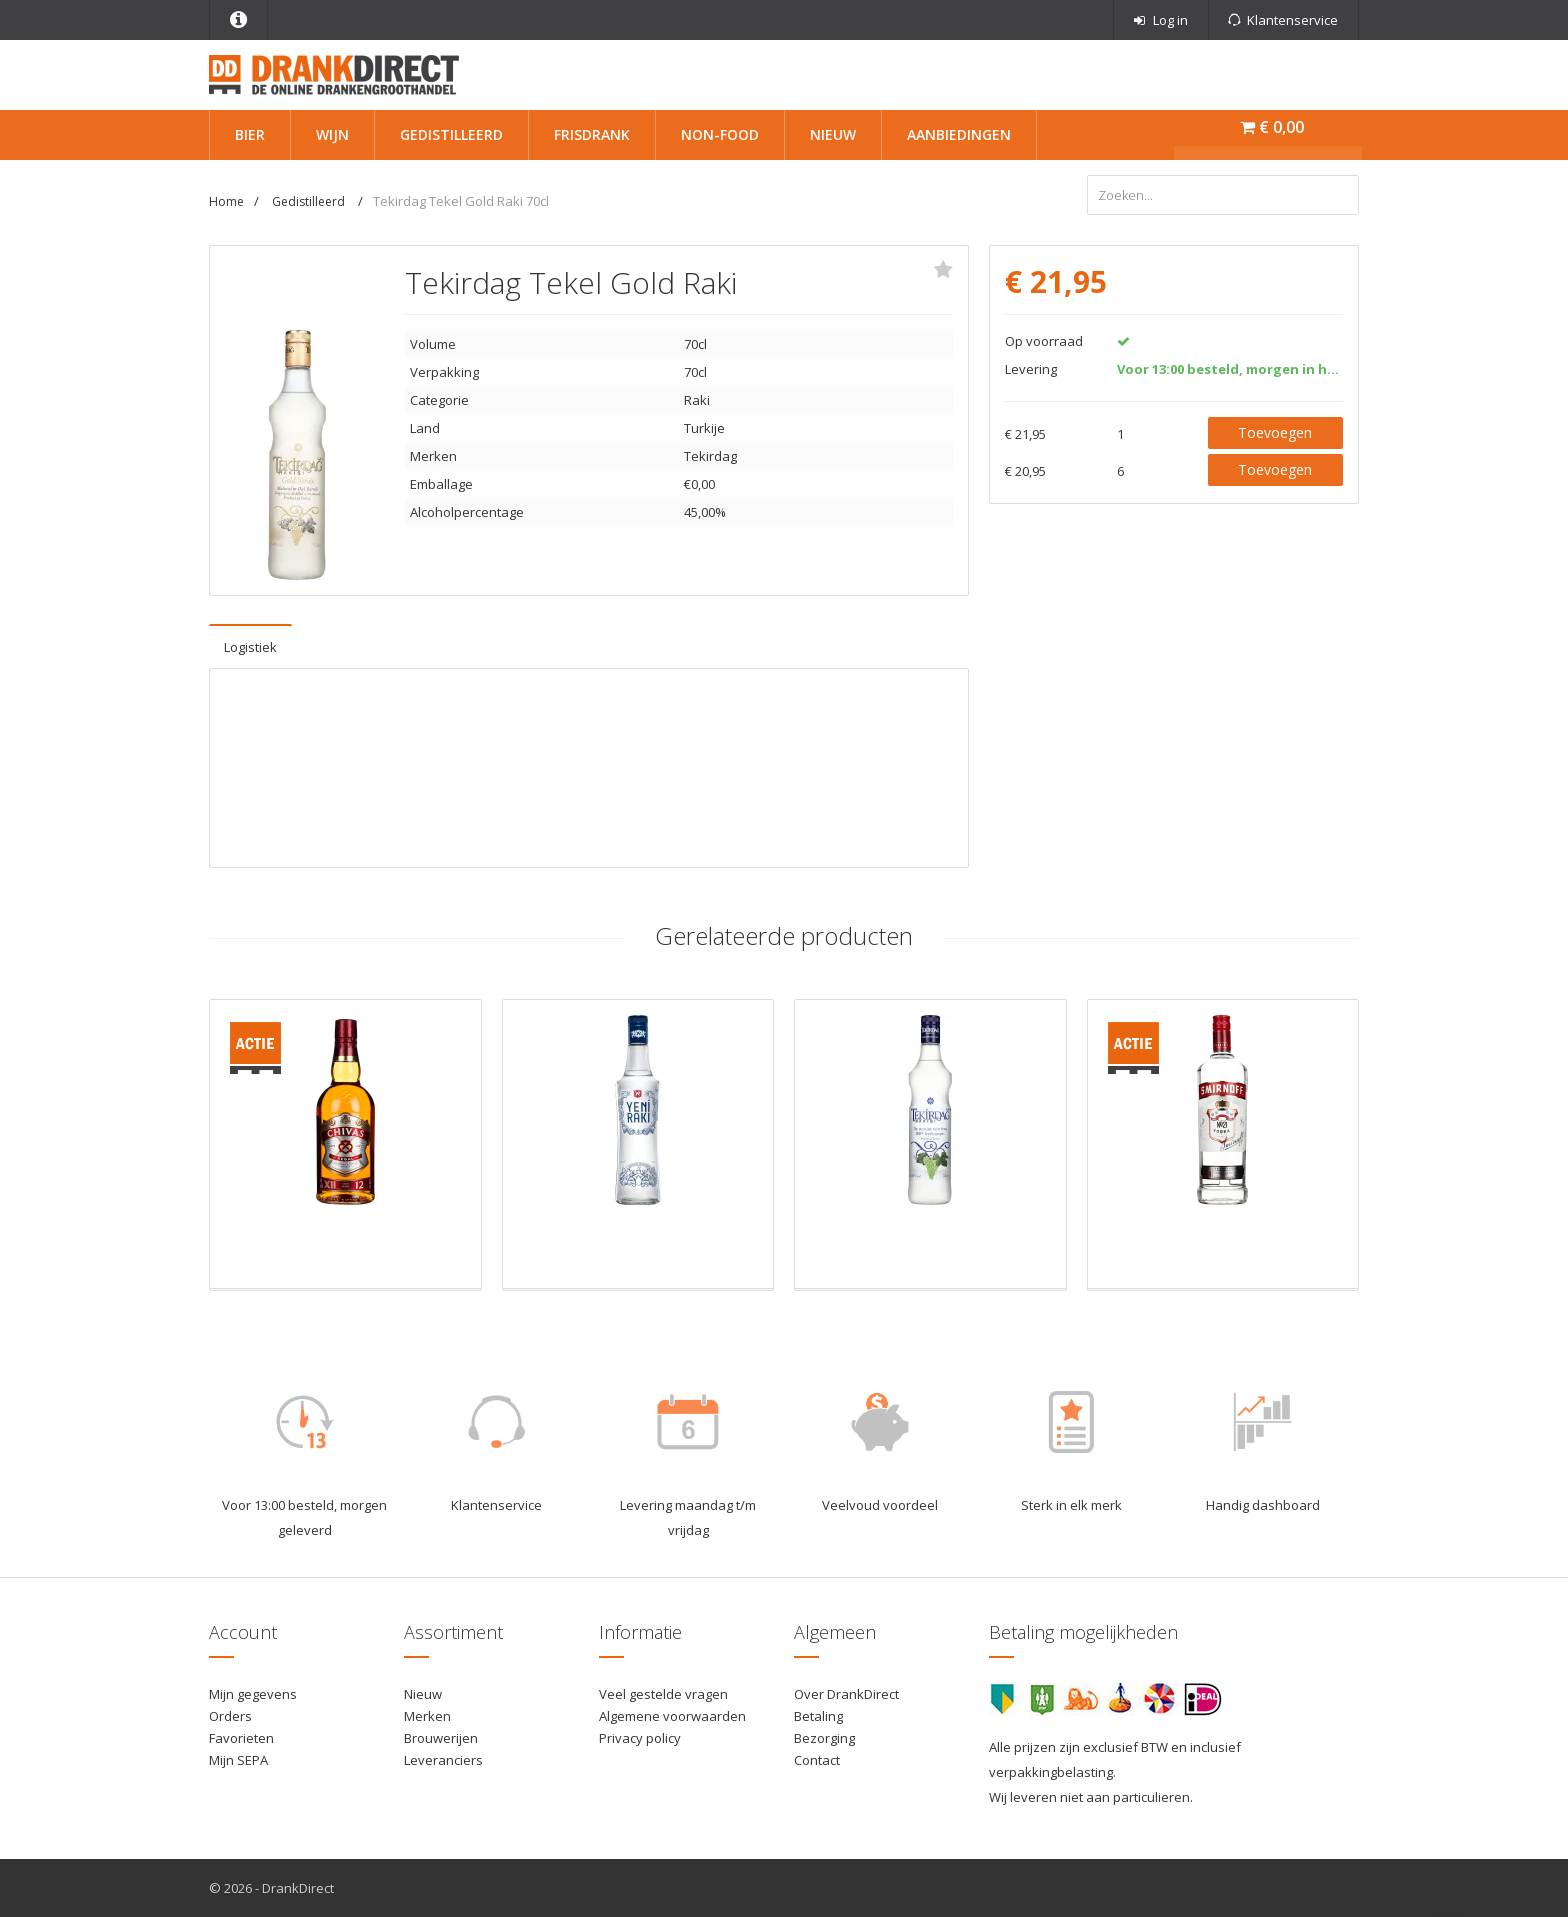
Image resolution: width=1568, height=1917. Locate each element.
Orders (230, 1716)
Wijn (332, 134)
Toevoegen (1275, 432)
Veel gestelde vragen (663, 1694)
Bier (250, 134)
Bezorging (824, 1738)
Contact (817, 1760)
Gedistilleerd (451, 134)
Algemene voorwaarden (672, 1716)
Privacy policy (640, 1738)
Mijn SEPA (238, 1760)
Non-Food (720, 134)
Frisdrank (592, 134)
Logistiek (250, 647)
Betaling (818, 1716)
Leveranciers (443, 1760)
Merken (427, 1716)
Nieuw (833, 134)
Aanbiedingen (959, 134)
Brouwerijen (441, 1738)
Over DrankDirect (846, 1694)
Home (226, 201)
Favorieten (241, 1738)
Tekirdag (710, 456)
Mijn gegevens (253, 1694)
